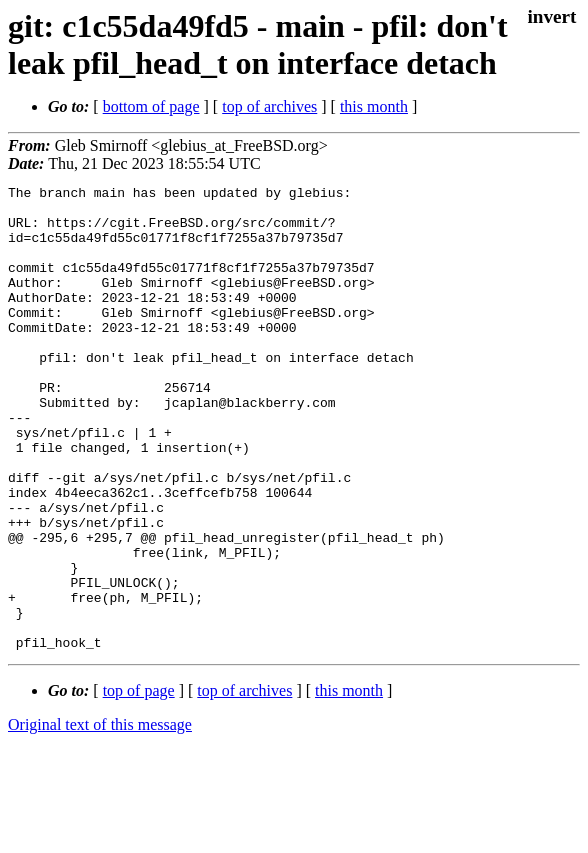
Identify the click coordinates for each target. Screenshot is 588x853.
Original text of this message (100, 817)
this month (374, 106)
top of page (139, 783)
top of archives (269, 106)
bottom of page (151, 106)
